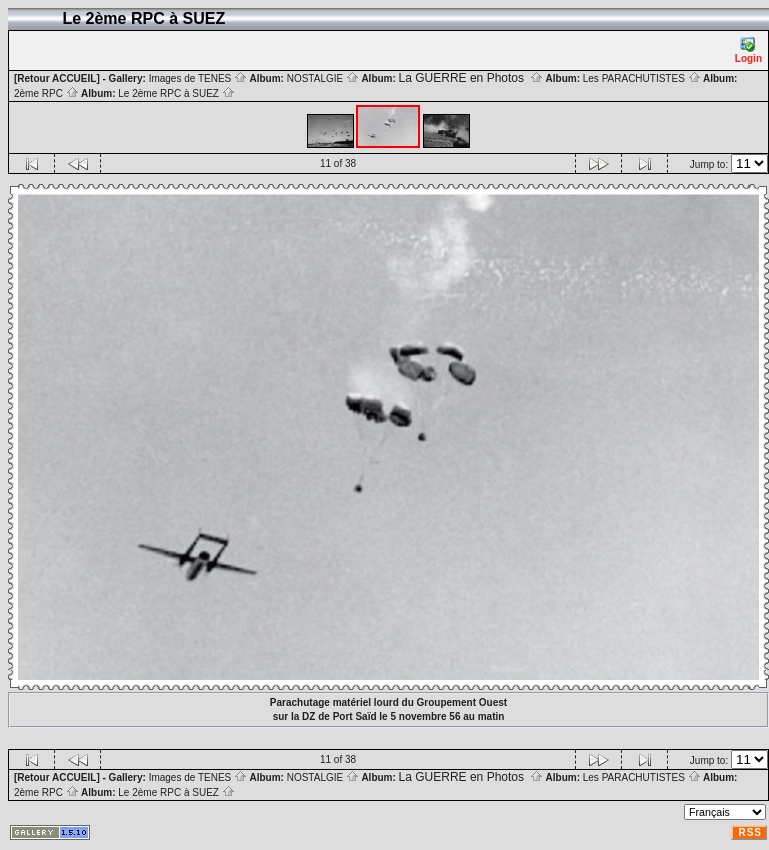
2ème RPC (46, 93)
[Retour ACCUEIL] (57, 78)
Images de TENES (198, 78)
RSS (750, 832)
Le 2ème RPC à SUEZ (176, 93)
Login (748, 50)
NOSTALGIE (323, 78)
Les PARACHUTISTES (642, 78)
